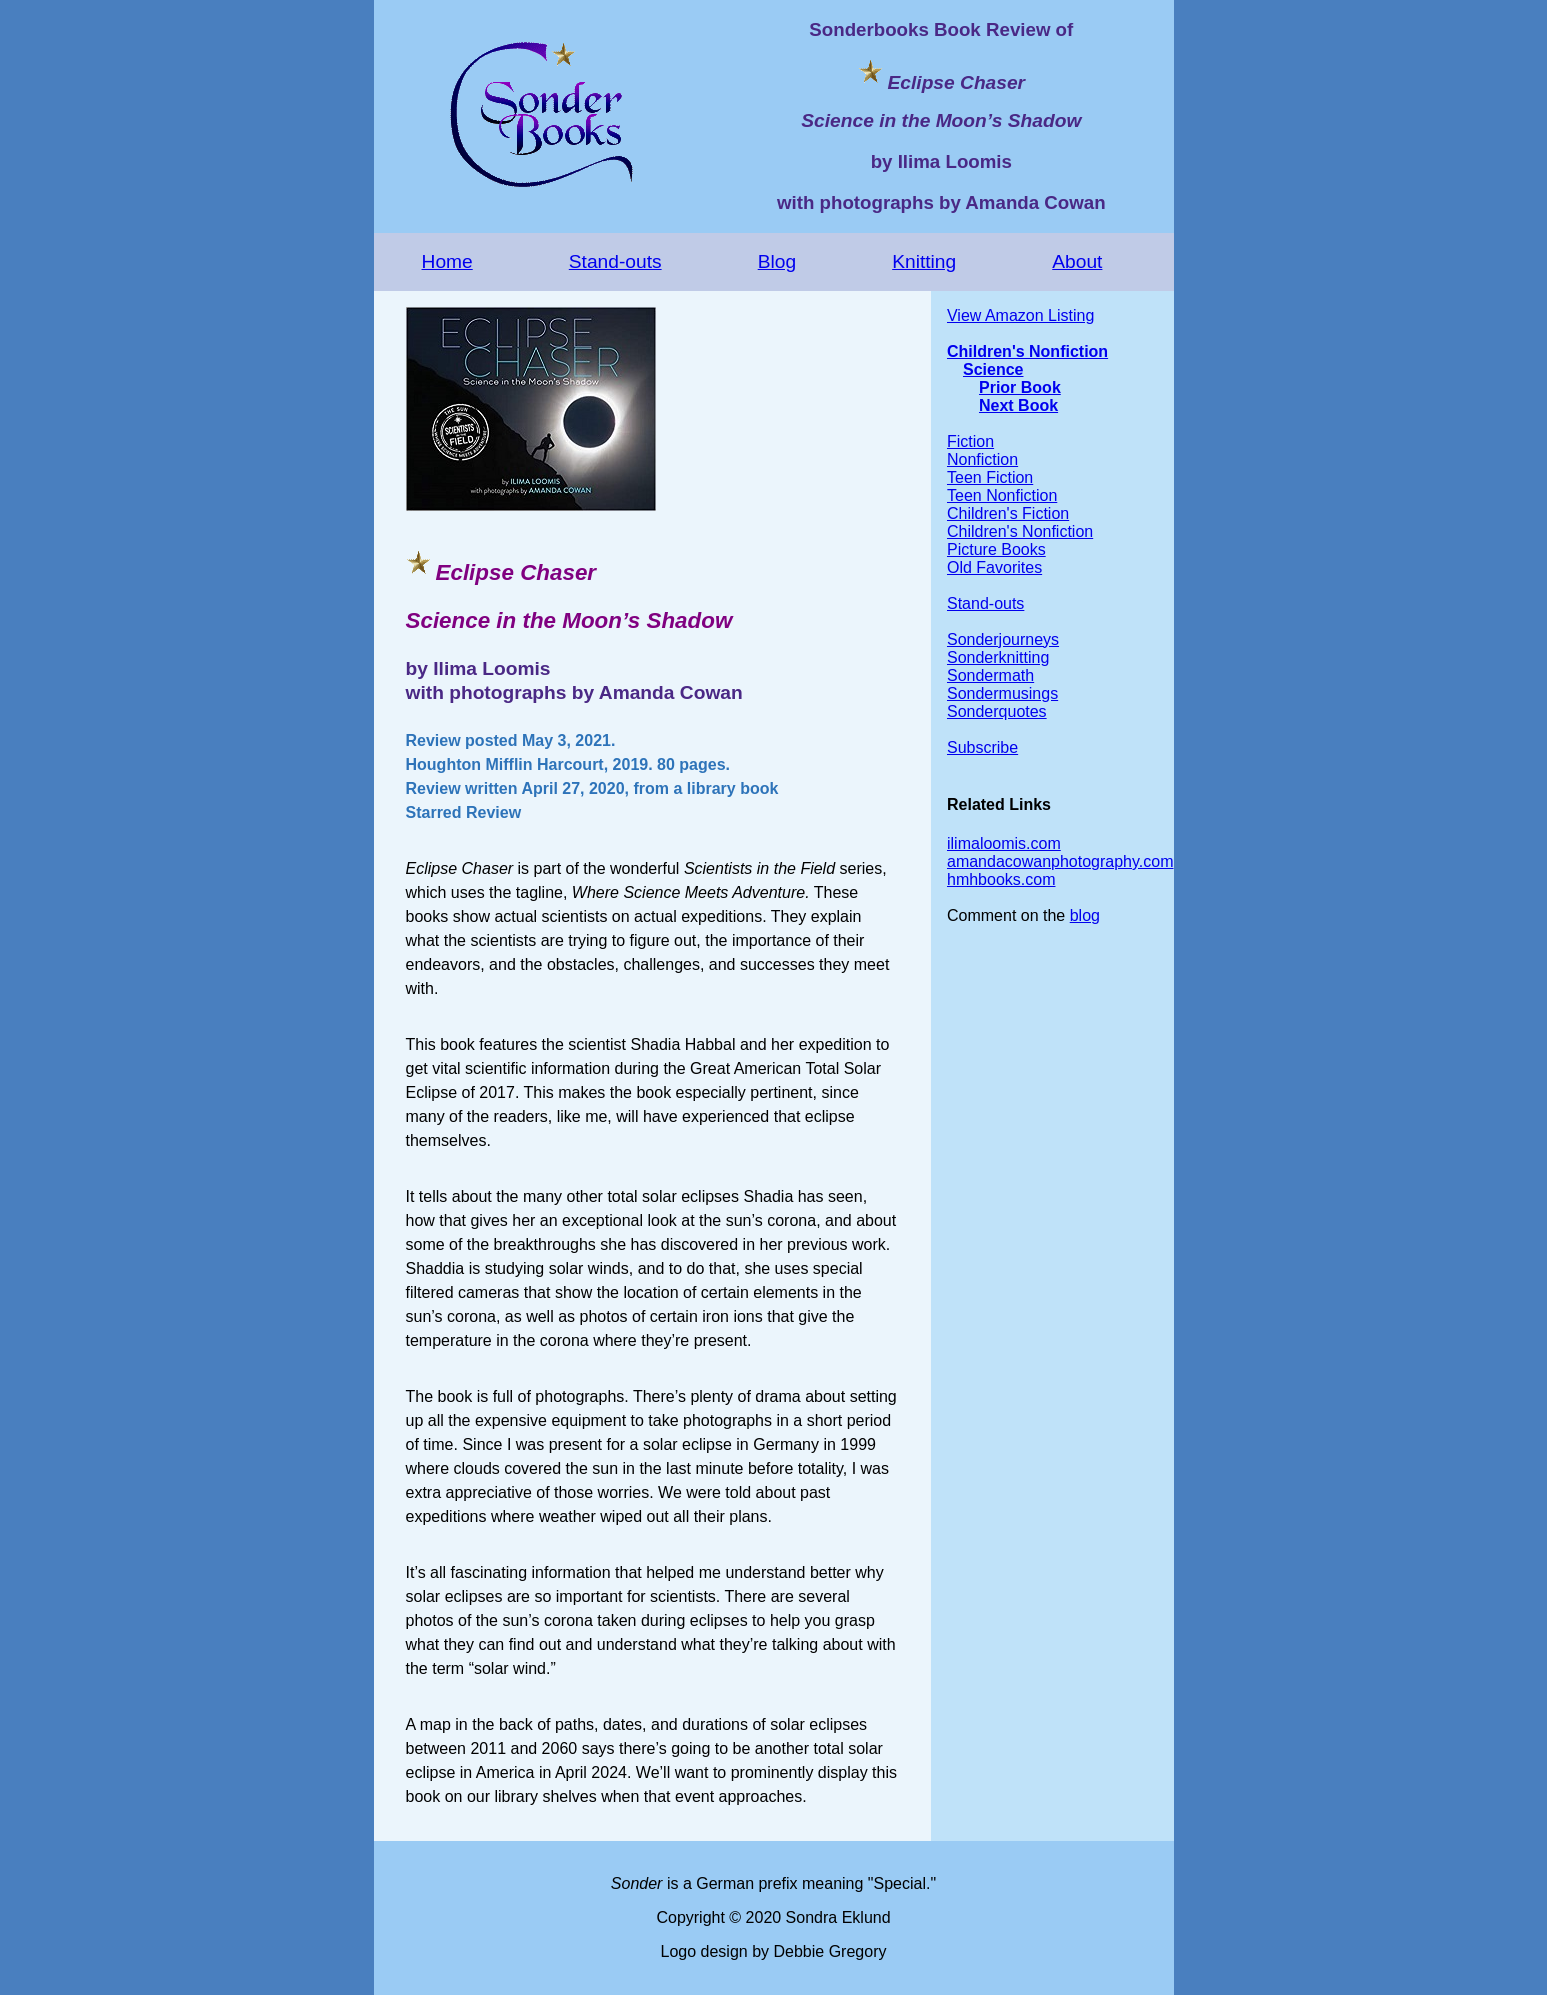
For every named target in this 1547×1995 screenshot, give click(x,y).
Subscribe (982, 747)
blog (1085, 915)
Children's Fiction (1008, 513)
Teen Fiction (990, 477)
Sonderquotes (997, 711)
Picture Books (996, 549)
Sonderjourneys (1003, 639)
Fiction (970, 441)
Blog (777, 261)
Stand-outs (615, 261)
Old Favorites (994, 567)
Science (993, 369)
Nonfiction (982, 459)
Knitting (924, 261)
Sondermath (990, 675)
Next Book (1018, 405)
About (1077, 261)
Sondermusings (1002, 693)
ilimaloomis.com (1004, 843)
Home (447, 261)
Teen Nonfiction (1002, 495)
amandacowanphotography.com (1060, 861)
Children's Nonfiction (1027, 351)
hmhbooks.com (1001, 879)
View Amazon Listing (1020, 315)
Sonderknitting (998, 657)
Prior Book (1020, 387)
